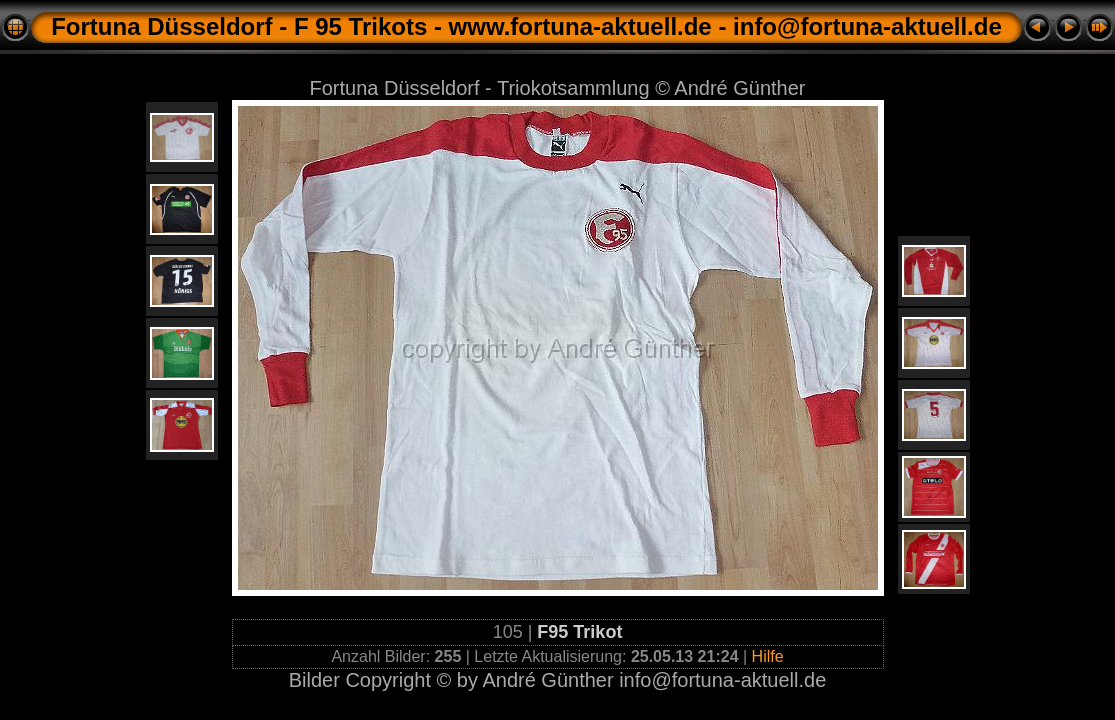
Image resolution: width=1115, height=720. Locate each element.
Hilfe (768, 656)
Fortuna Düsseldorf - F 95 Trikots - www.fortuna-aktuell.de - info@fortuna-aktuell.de (526, 26)
